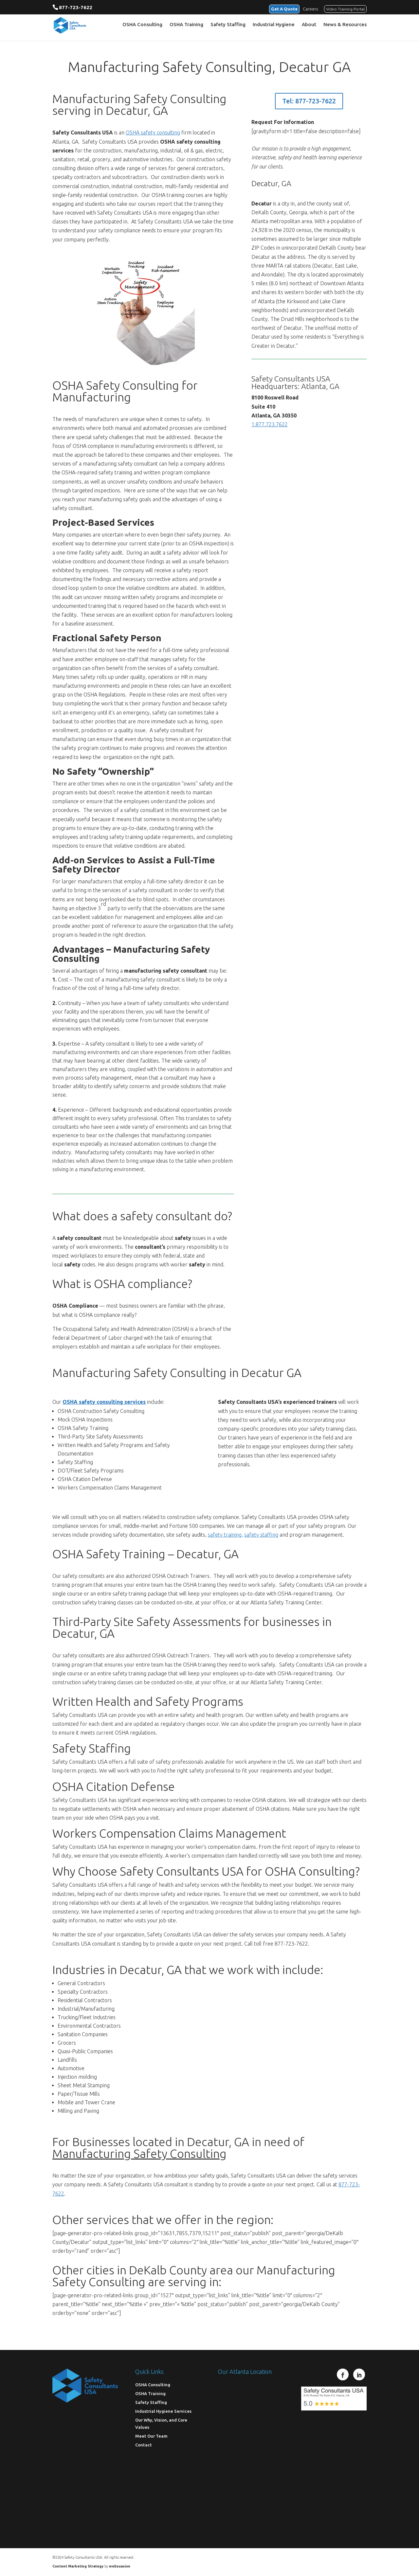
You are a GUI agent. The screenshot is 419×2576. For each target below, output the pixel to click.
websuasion (119, 2566)
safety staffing (261, 1535)
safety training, (225, 1535)
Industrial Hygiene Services (163, 2411)
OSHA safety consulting (153, 132)
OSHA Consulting (142, 26)
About (309, 26)
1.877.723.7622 (269, 424)
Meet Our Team (151, 2436)
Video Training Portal (345, 8)
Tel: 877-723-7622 (309, 101)
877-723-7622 (75, 7)
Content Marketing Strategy (77, 2566)
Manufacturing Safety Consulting (139, 2153)
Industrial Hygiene (274, 26)
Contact (143, 2445)
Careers (310, 8)
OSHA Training (186, 26)
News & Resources (345, 26)
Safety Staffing (228, 26)
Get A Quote (281, 8)
